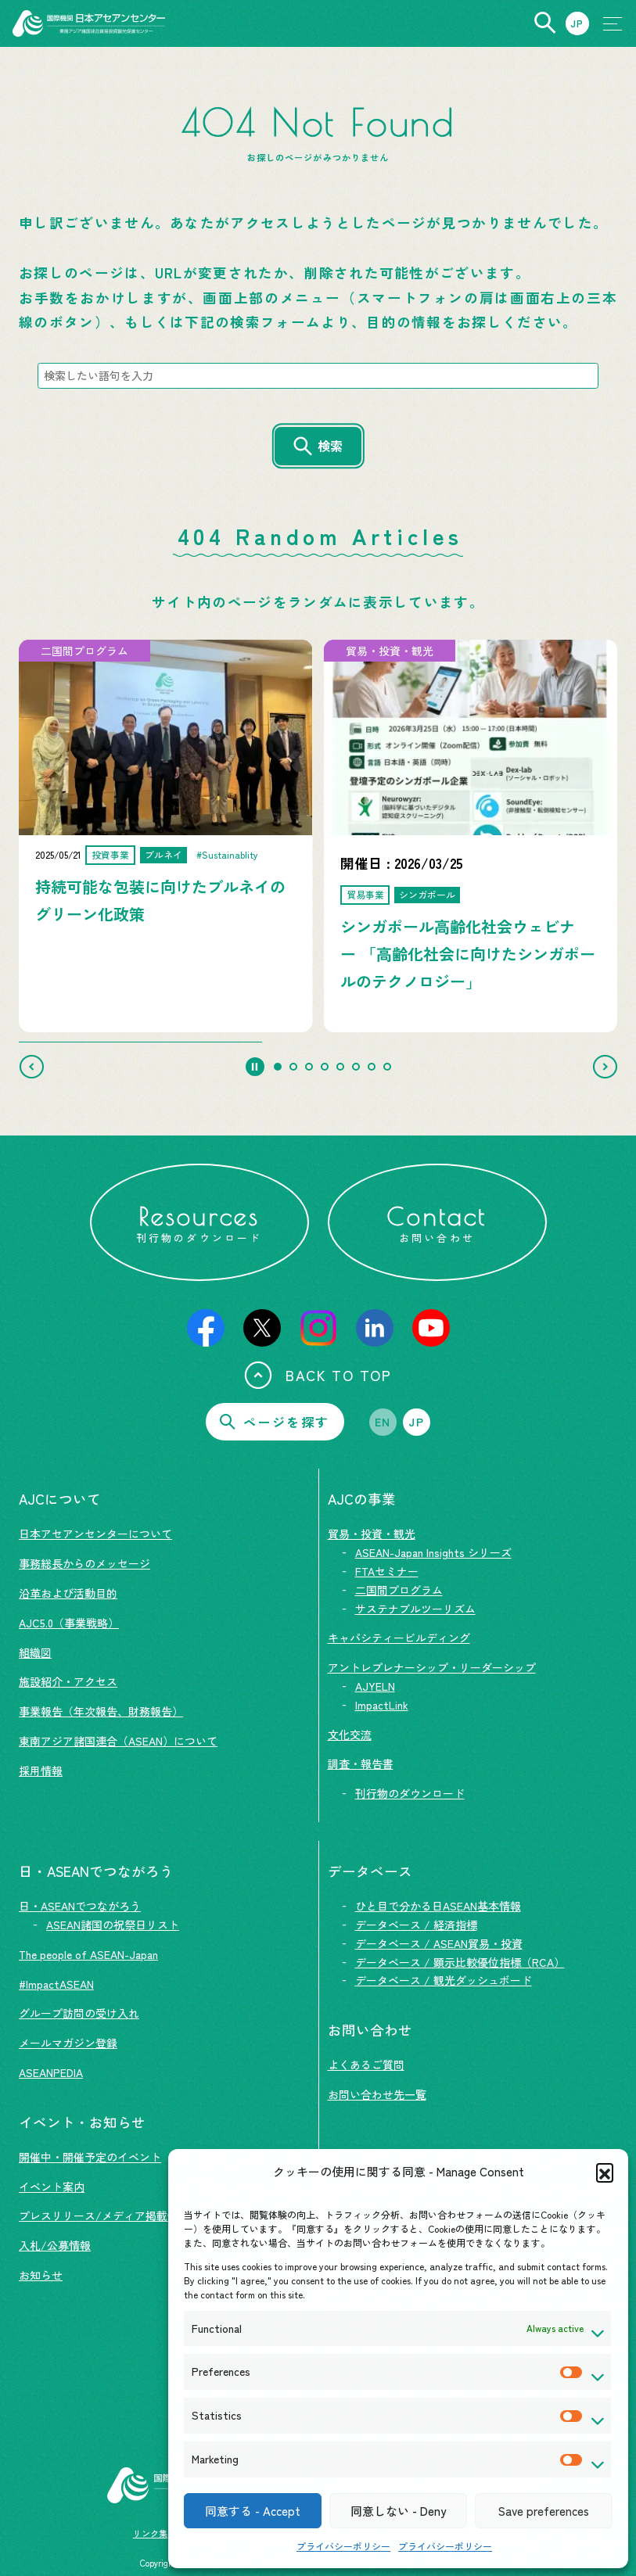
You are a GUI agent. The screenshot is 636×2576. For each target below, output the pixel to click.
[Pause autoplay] (255, 1066)
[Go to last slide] (31, 1067)
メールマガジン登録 (68, 2042)
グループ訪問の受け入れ (79, 2013)
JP (416, 1422)
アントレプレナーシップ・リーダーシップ (432, 1667)
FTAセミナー (387, 1571)
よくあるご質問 (366, 2064)
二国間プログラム (399, 1590)
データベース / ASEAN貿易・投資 (439, 1943)
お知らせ (41, 2275)
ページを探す (274, 1421)
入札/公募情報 (55, 2245)
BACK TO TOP (318, 1375)
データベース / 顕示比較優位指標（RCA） (460, 1962)
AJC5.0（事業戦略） (69, 1623)
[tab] (278, 1067)
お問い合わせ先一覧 (377, 2094)
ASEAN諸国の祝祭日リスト (112, 1924)
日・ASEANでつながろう (80, 1906)
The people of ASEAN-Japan (88, 1954)
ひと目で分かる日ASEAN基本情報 (438, 1906)
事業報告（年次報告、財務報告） (101, 1711)
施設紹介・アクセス (68, 1681)
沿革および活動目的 (68, 1593)
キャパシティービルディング (399, 1637)
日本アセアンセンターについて (95, 1533)
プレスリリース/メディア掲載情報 (104, 2215)
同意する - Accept (252, 2510)
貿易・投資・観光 (371, 1533)
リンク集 (150, 2533)
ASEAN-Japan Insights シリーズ (433, 1552)
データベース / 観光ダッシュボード (443, 1980)
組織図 (35, 1652)
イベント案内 (51, 2186)
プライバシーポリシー (343, 2546)
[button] (605, 2172)
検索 (330, 445)
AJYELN (375, 1686)
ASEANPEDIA (51, 2072)
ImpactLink (381, 1705)
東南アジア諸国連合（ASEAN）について (118, 1741)
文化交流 (350, 1734)
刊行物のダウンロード (410, 1793)
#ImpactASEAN (56, 1984)
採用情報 (41, 1770)
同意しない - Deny (398, 2510)
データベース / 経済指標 (416, 1924)
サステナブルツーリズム (415, 1608)
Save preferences (543, 2510)
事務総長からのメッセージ (84, 1563)
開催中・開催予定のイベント (90, 2157)
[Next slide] (604, 1067)
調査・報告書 (360, 1763)
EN (383, 1422)
